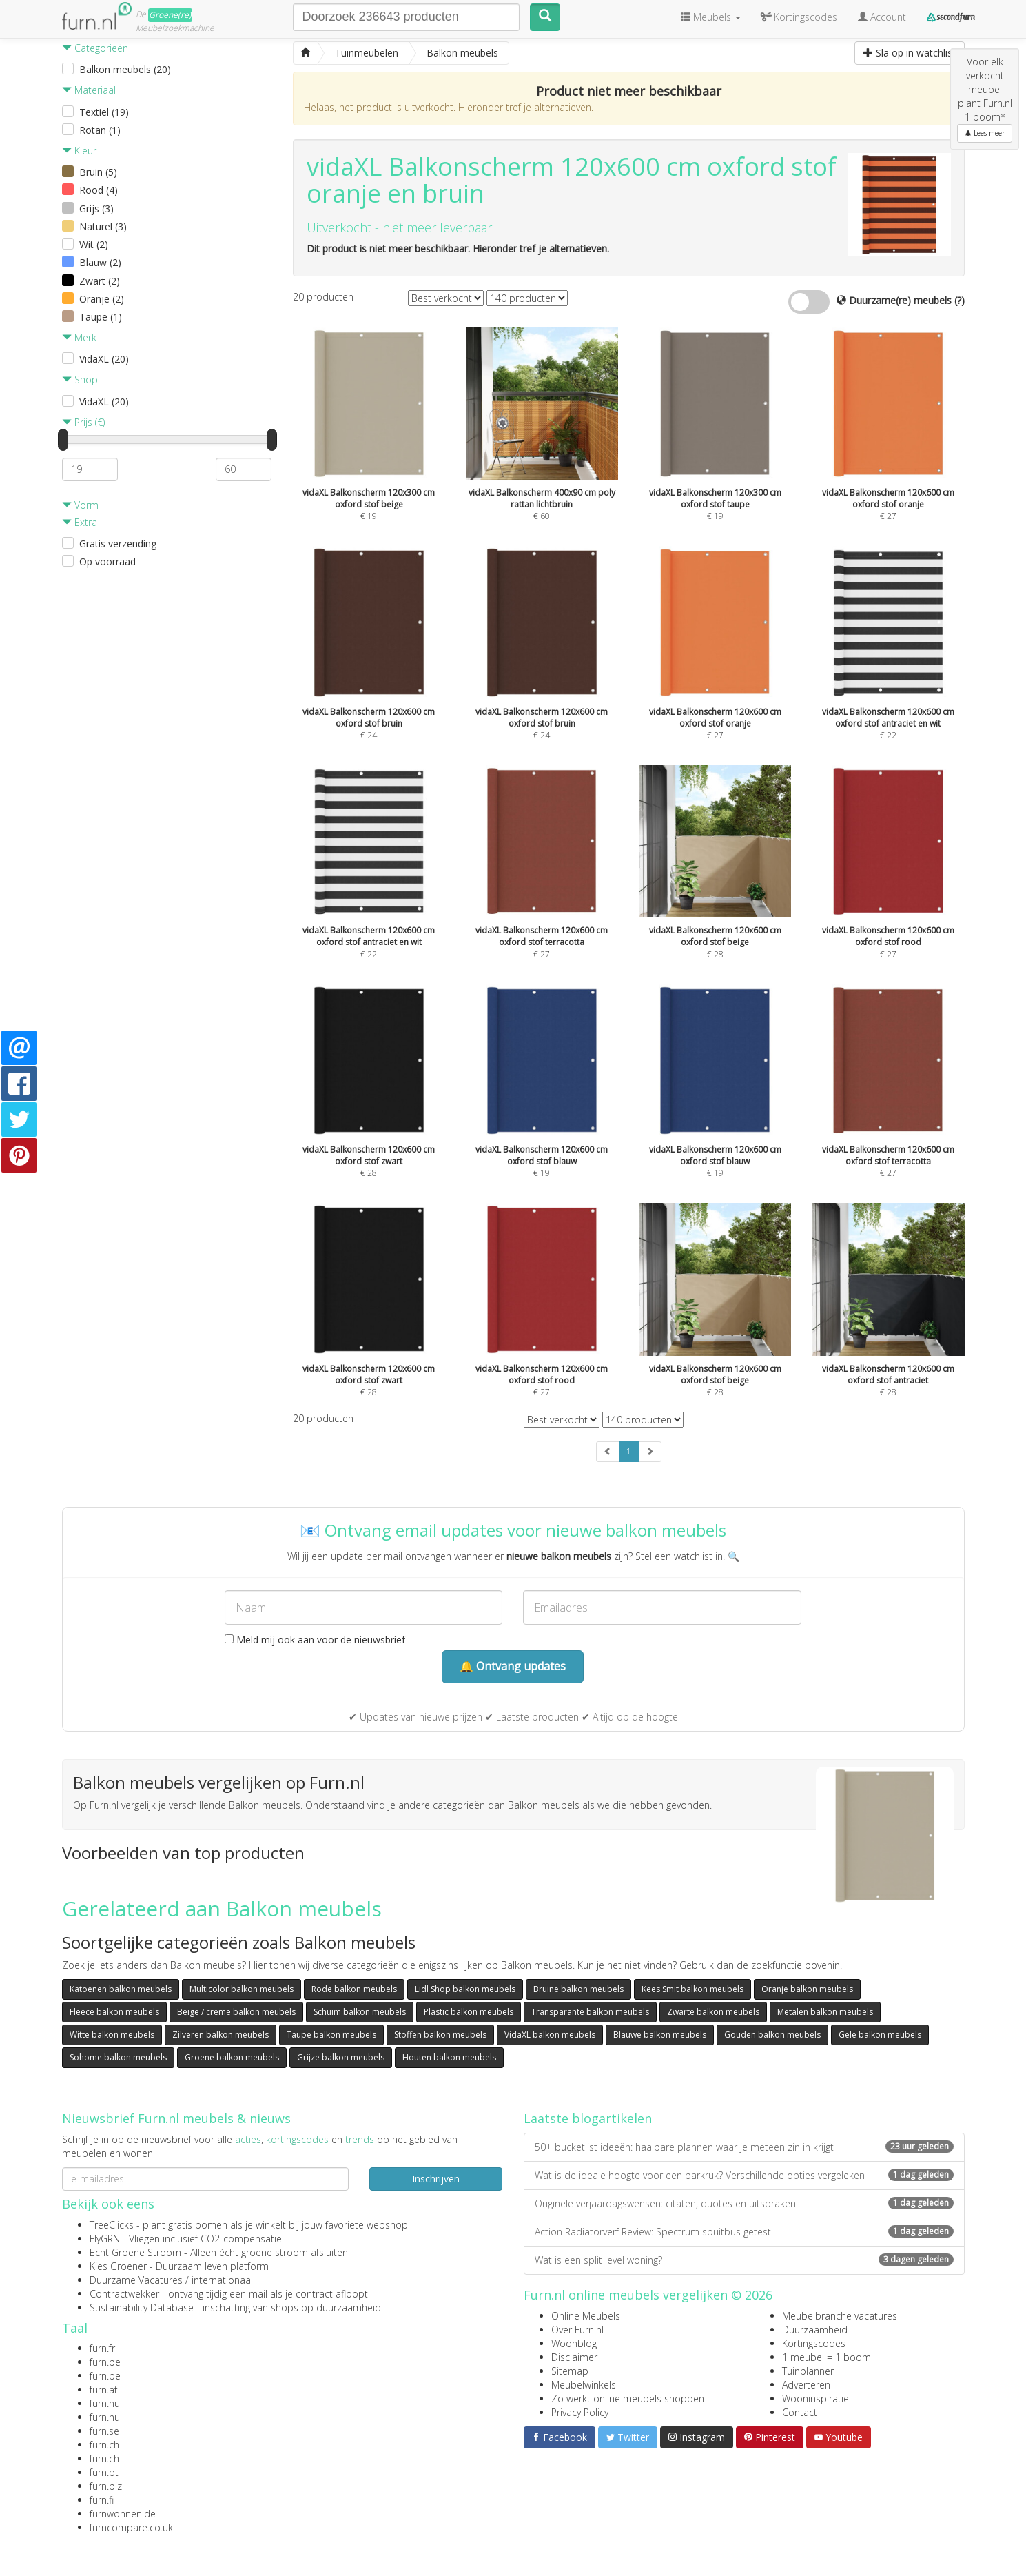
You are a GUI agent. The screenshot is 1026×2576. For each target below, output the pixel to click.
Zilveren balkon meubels (220, 2034)
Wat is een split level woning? (744, 2259)
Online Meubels (585, 2315)
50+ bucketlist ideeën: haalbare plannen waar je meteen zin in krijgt (744, 2146)
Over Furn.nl (577, 2329)
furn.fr (102, 2348)
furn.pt (104, 2472)
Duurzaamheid (815, 2329)
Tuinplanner (808, 2370)
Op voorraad (107, 561)
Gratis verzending (117, 543)
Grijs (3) (96, 208)
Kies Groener (118, 2266)
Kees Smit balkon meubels (692, 1989)
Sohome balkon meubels (118, 2057)
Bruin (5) (98, 172)
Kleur (79, 150)
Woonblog (574, 2343)
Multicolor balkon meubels (241, 1989)
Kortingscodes (813, 2343)
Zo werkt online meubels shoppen (627, 2398)
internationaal (222, 2279)
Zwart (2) (99, 280)
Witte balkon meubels (112, 2034)
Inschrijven (436, 2178)
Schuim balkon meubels (360, 2012)
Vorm (80, 504)
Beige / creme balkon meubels (236, 2012)
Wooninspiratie (815, 2398)
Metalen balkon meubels (825, 2012)
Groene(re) (170, 15)
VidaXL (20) (104, 358)
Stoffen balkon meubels (440, 2034)
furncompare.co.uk (131, 2527)
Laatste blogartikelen (588, 2118)
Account (882, 16)
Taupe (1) (100, 316)
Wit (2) (93, 244)
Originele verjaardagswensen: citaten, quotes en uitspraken (744, 2203)
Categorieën (95, 47)
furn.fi (102, 2499)
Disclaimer (574, 2357)
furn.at (104, 2389)
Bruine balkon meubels (578, 1989)
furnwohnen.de (123, 2513)
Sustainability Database (142, 2307)
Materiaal (89, 90)
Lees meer (985, 133)
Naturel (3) (103, 226)
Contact (799, 2412)
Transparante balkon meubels (590, 2012)
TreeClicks (112, 2224)
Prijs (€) (83, 422)
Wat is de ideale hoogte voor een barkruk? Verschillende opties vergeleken (744, 2175)
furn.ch (104, 2444)
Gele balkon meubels (880, 2034)
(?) (959, 300)
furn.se (104, 2430)
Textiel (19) (104, 112)
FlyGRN (105, 2238)
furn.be (105, 2362)
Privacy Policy (579, 2412)
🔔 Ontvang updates (513, 1666)
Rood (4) (98, 189)
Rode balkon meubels (354, 1989)
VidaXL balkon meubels (549, 2034)
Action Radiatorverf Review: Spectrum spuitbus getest (744, 2231)
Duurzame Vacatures (136, 2279)
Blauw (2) (100, 262)
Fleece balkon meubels (114, 2012)
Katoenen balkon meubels (121, 1989)
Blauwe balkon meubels (659, 2034)
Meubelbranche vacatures (839, 2315)
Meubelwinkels (583, 2384)
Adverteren (806, 2384)
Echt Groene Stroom (135, 2252)
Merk (79, 337)
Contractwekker (124, 2293)
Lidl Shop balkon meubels (465, 1989)
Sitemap (569, 2370)
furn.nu (105, 2403)
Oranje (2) (101, 298)
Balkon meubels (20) (125, 69)
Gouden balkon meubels (772, 2034)
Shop (80, 379)
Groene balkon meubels (232, 2057)
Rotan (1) (100, 129)
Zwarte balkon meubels (713, 2012)
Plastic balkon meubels (468, 2012)
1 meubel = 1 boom (826, 2357)
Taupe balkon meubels (331, 2034)
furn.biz (106, 2486)
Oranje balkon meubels (807, 1989)
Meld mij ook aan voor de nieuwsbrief (315, 1639)
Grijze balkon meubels (340, 2057)
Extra (79, 522)
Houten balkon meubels (449, 2057)
